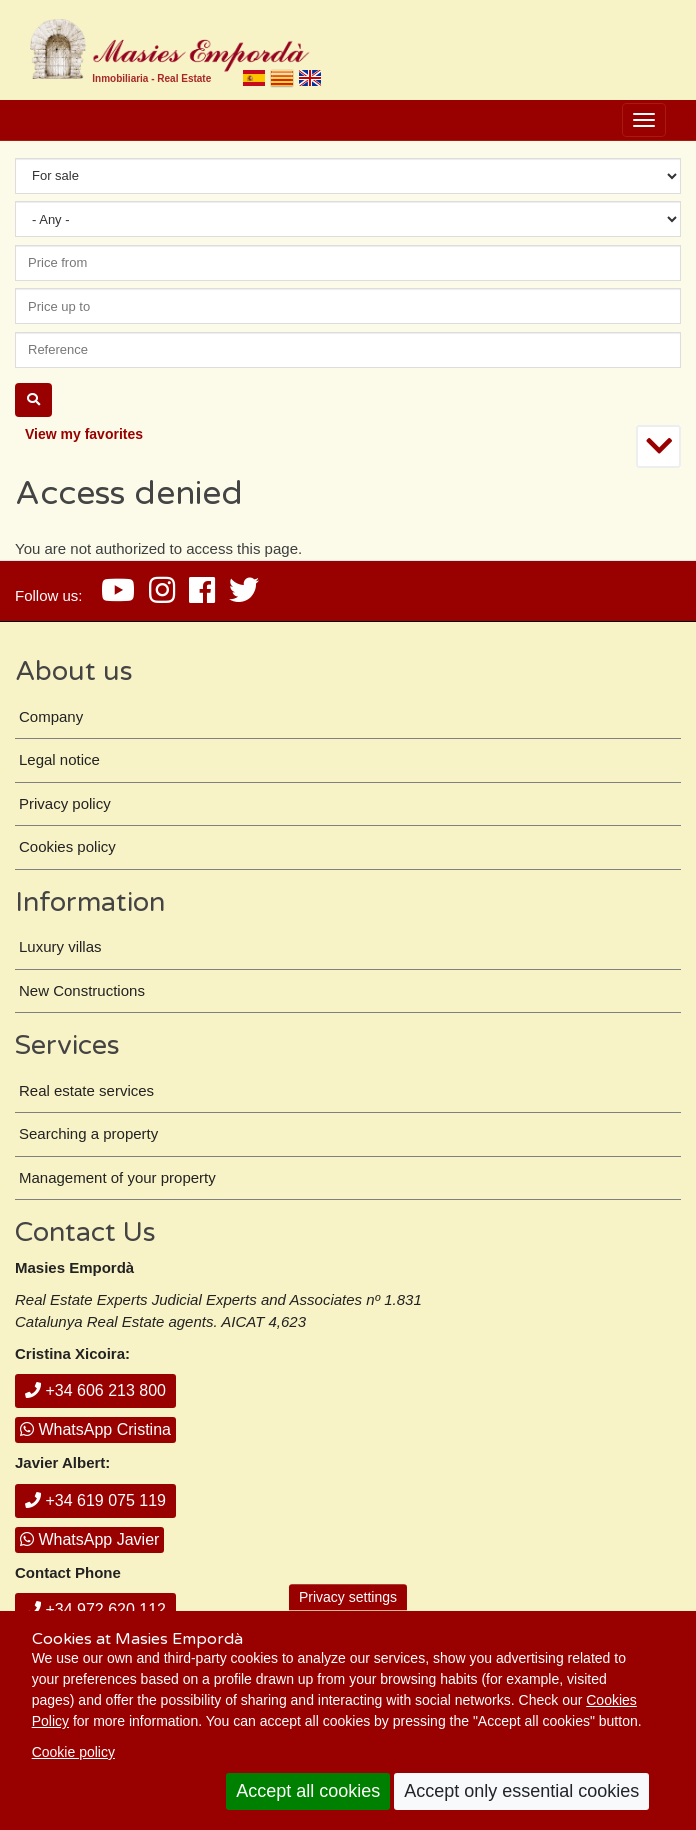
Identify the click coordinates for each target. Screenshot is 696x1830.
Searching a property (88, 1133)
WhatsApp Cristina (95, 1429)
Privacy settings (348, 1597)
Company (51, 716)
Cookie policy (73, 1752)
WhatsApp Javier (89, 1539)
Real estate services (86, 1090)
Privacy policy (65, 803)
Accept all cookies (308, 1791)
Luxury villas (60, 946)
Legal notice (59, 759)
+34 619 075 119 (95, 1500)
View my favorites (84, 434)
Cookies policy (67, 846)
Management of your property (117, 1177)
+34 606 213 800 (95, 1390)
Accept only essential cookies (521, 1791)
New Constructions (82, 990)
